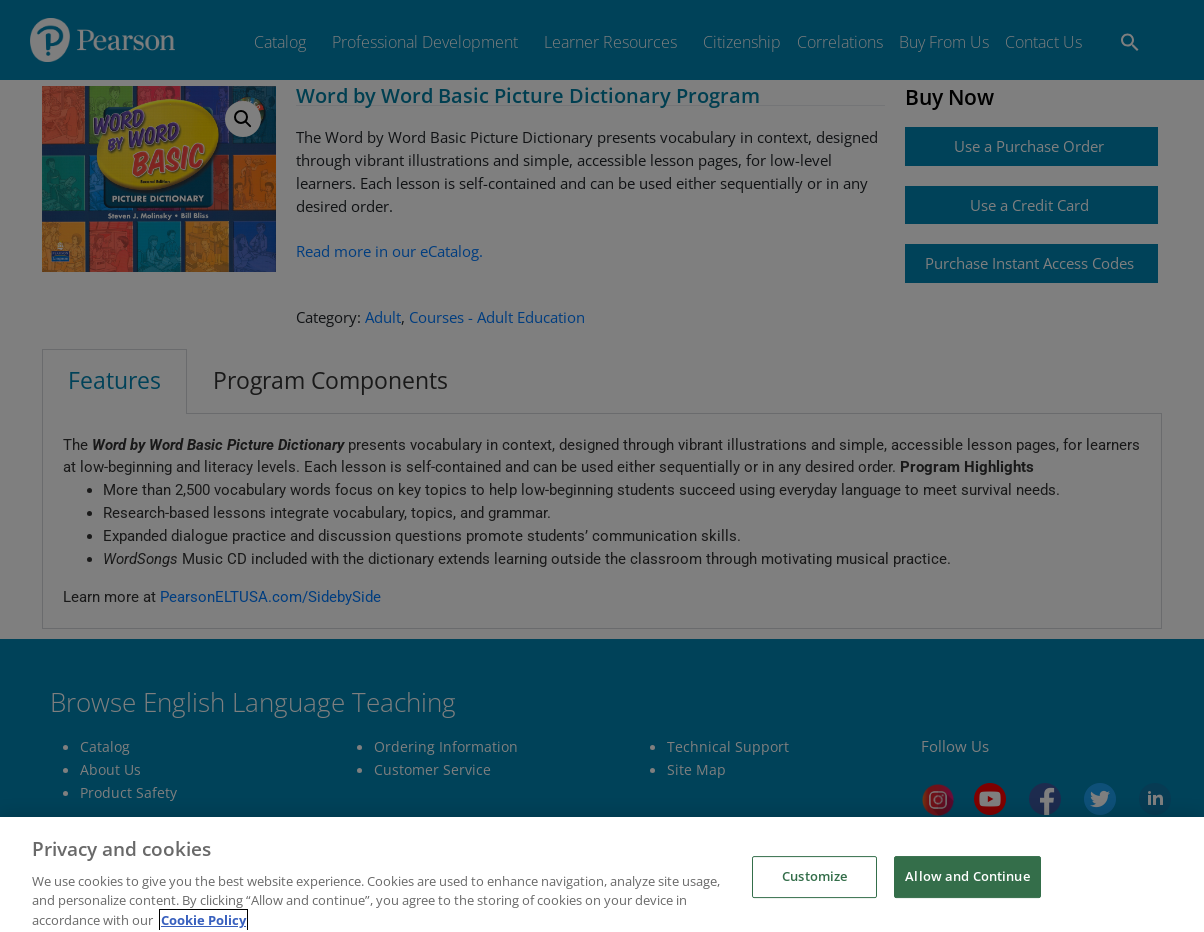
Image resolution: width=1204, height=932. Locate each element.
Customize (814, 896)
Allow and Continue (967, 896)
